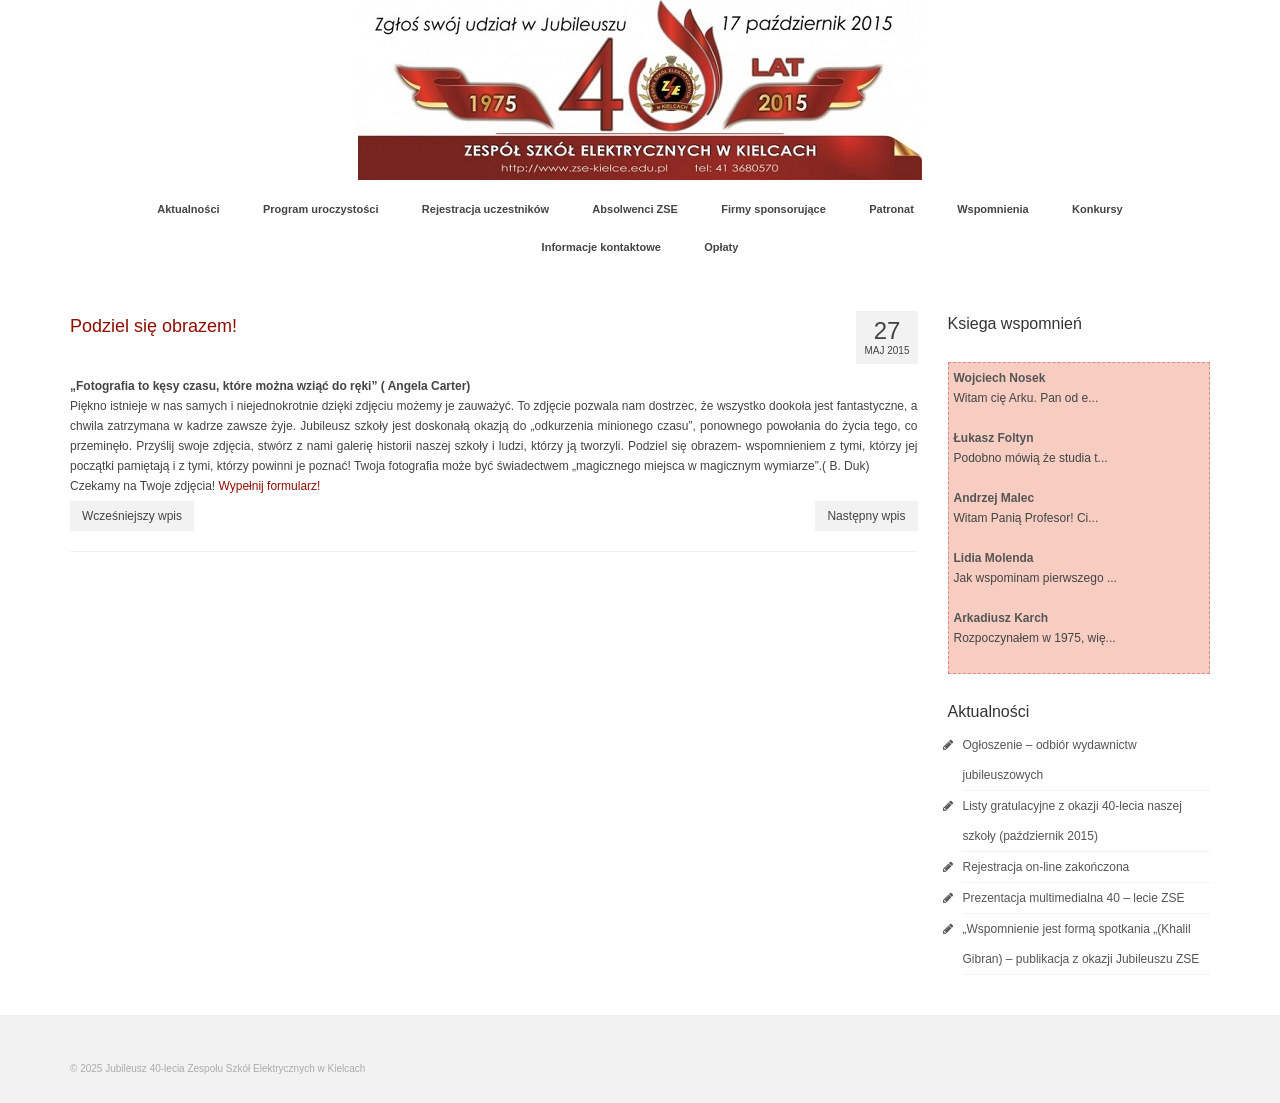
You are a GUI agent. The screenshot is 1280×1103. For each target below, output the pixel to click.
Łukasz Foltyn (994, 438)
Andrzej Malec (994, 498)
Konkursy (1097, 209)
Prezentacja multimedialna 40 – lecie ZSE (1074, 898)
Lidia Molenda (994, 558)
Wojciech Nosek (1000, 378)
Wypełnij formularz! (270, 486)
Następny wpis (866, 516)
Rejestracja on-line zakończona (1046, 867)
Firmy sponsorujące (773, 209)
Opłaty (721, 247)
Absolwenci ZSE (635, 209)
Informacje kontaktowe (601, 247)
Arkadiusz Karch (1001, 618)
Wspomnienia (993, 209)
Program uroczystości (321, 209)
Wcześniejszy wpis (132, 516)
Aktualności (188, 209)
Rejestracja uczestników (485, 209)
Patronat (891, 209)
